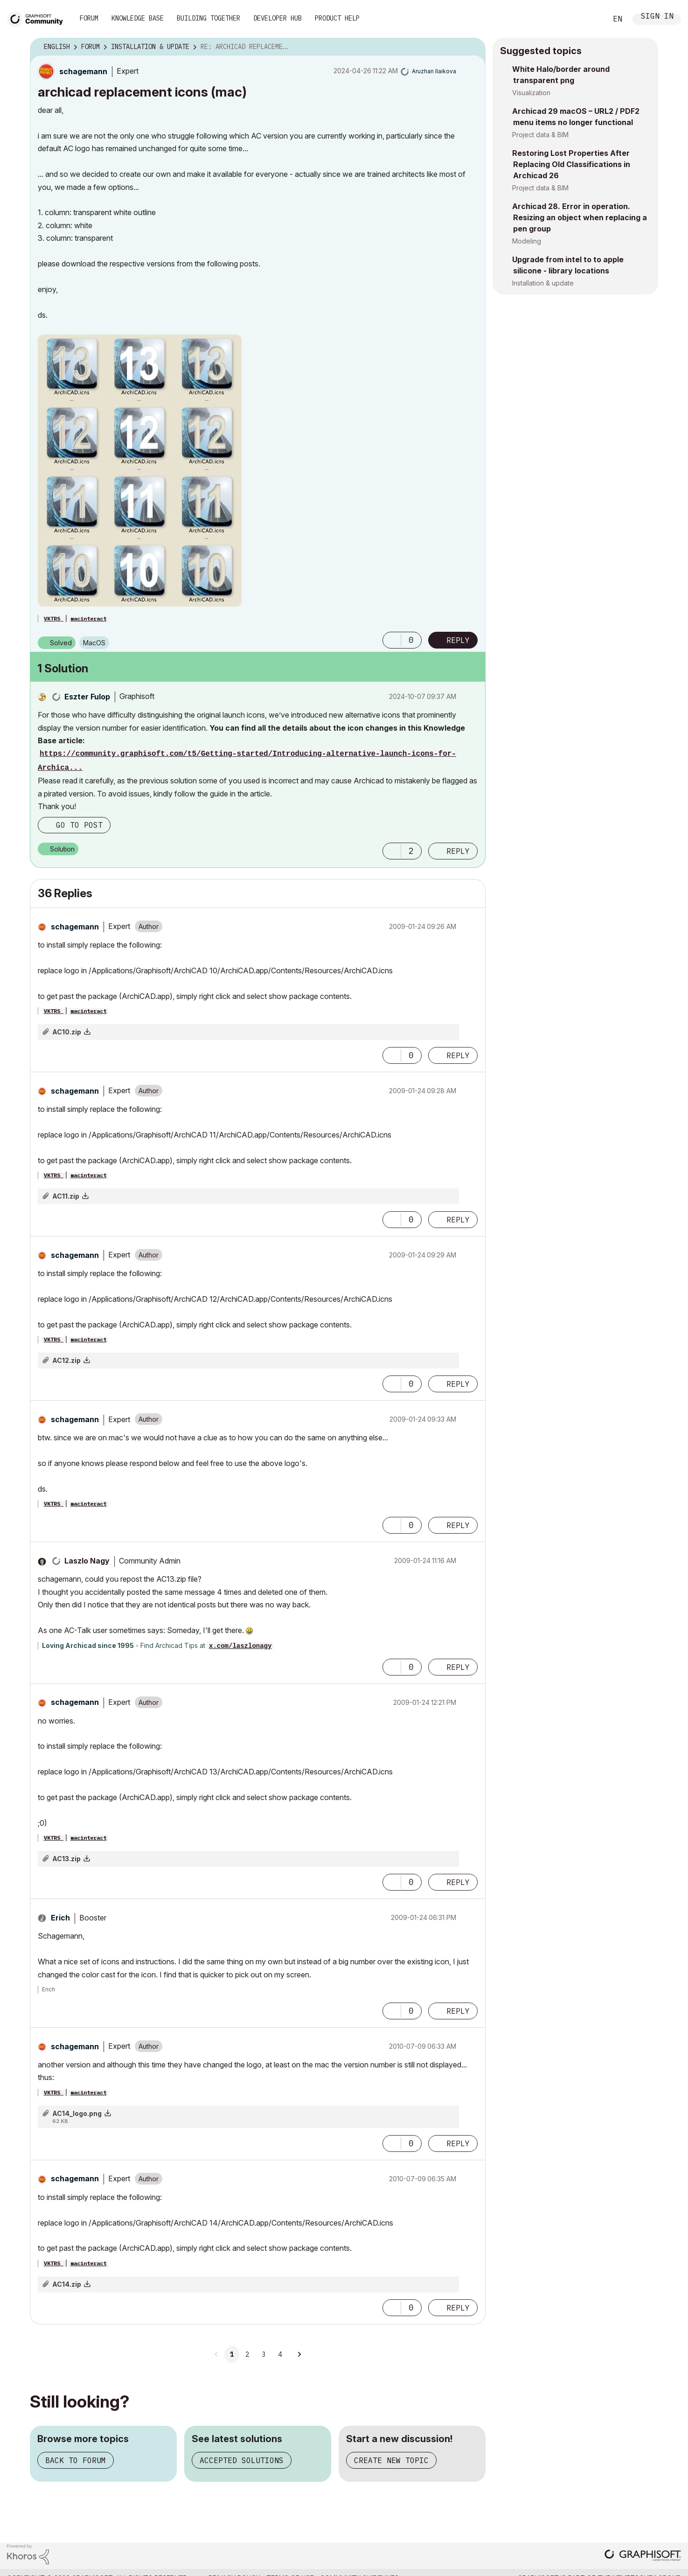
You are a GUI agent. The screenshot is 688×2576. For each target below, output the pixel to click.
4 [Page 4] (280, 2354)
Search (589, 19)
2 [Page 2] (247, 2354)
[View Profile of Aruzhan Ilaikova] (434, 71)
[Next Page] (299, 2354)
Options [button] (472, 47)
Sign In (657, 17)
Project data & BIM (540, 135)
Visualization (531, 93)
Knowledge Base (137, 18)
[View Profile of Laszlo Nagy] (87, 1560)
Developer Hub (277, 18)
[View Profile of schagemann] (83, 71)
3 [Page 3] (263, 2354)
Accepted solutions (242, 2460)
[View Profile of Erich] (60, 1917)
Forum (89, 18)
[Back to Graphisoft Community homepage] (38, 18)
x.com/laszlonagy (240, 1646)
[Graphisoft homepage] (643, 2556)
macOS (94, 643)
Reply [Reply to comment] (458, 851)
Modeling (526, 241)
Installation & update (543, 283)
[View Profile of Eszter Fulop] (87, 696)
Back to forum (75, 2460)
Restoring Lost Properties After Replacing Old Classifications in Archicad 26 (571, 164)
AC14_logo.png (77, 2113)
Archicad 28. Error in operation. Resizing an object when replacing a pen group (579, 217)
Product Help (337, 18)
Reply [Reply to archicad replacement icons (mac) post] (458, 640)
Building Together (208, 18)
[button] (140, 471)
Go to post (79, 825)
